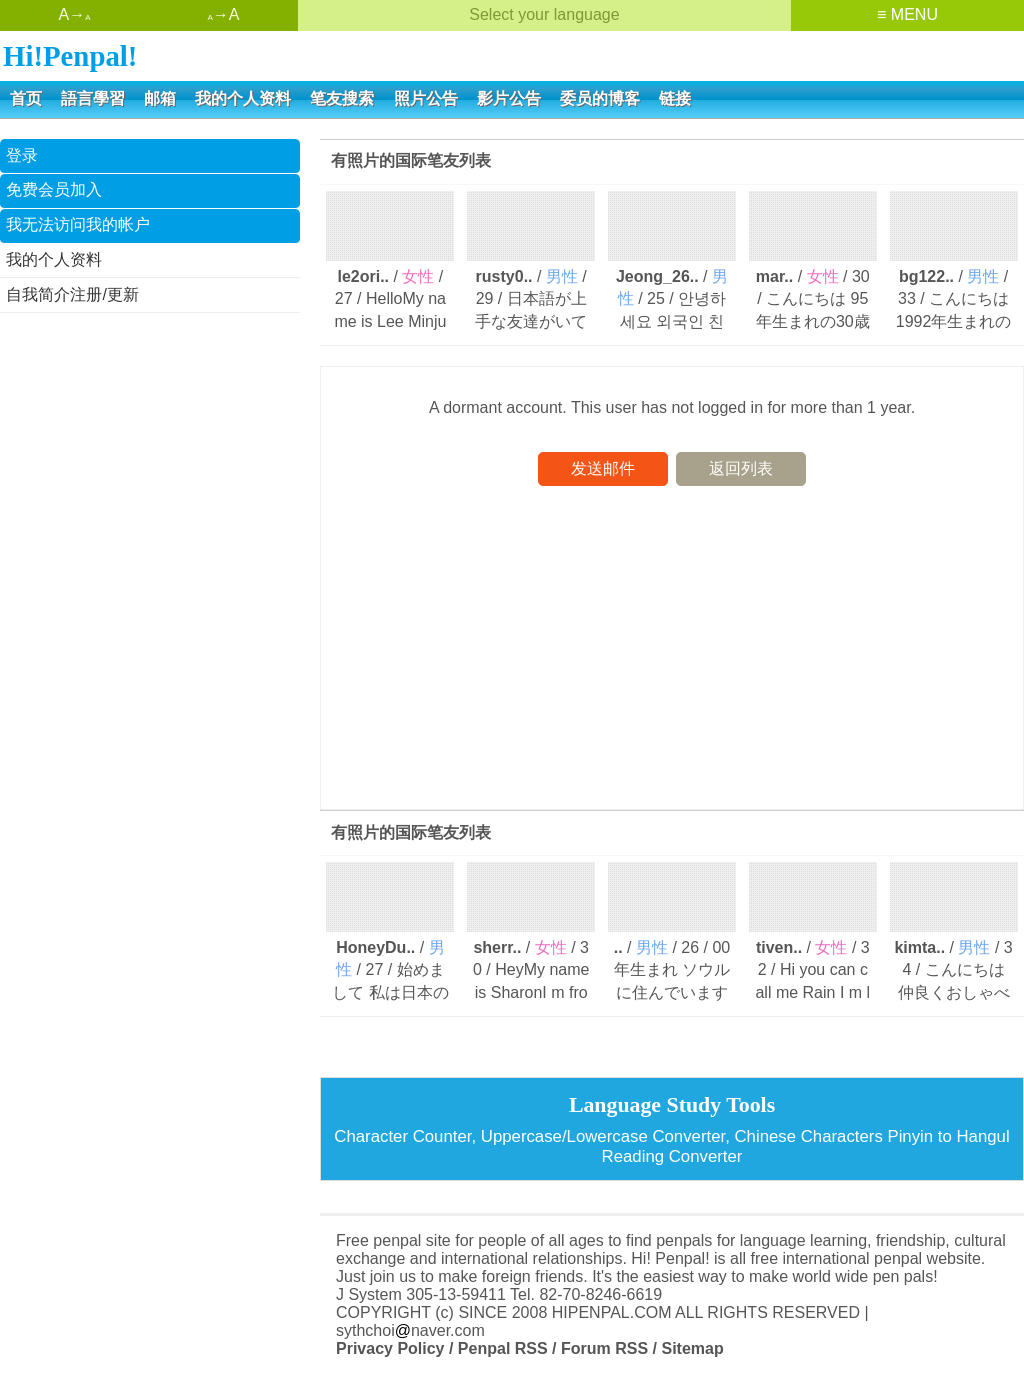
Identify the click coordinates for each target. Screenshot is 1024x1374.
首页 (26, 98)
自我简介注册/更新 (72, 294)
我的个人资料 (243, 98)
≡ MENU (907, 14)
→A (223, 14)
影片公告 (509, 98)
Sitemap (692, 1348)
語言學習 (93, 98)
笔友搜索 (342, 98)
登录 (22, 155)
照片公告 (426, 98)
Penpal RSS (503, 1348)
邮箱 (160, 98)
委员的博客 (600, 98)
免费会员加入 (54, 189)
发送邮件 (603, 468)
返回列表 (741, 468)
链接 (675, 98)
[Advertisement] (150, 458)
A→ (74, 14)
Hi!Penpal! (70, 56)
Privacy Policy (390, 1348)
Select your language (544, 14)
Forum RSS (604, 1348)
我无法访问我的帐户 (78, 224)
